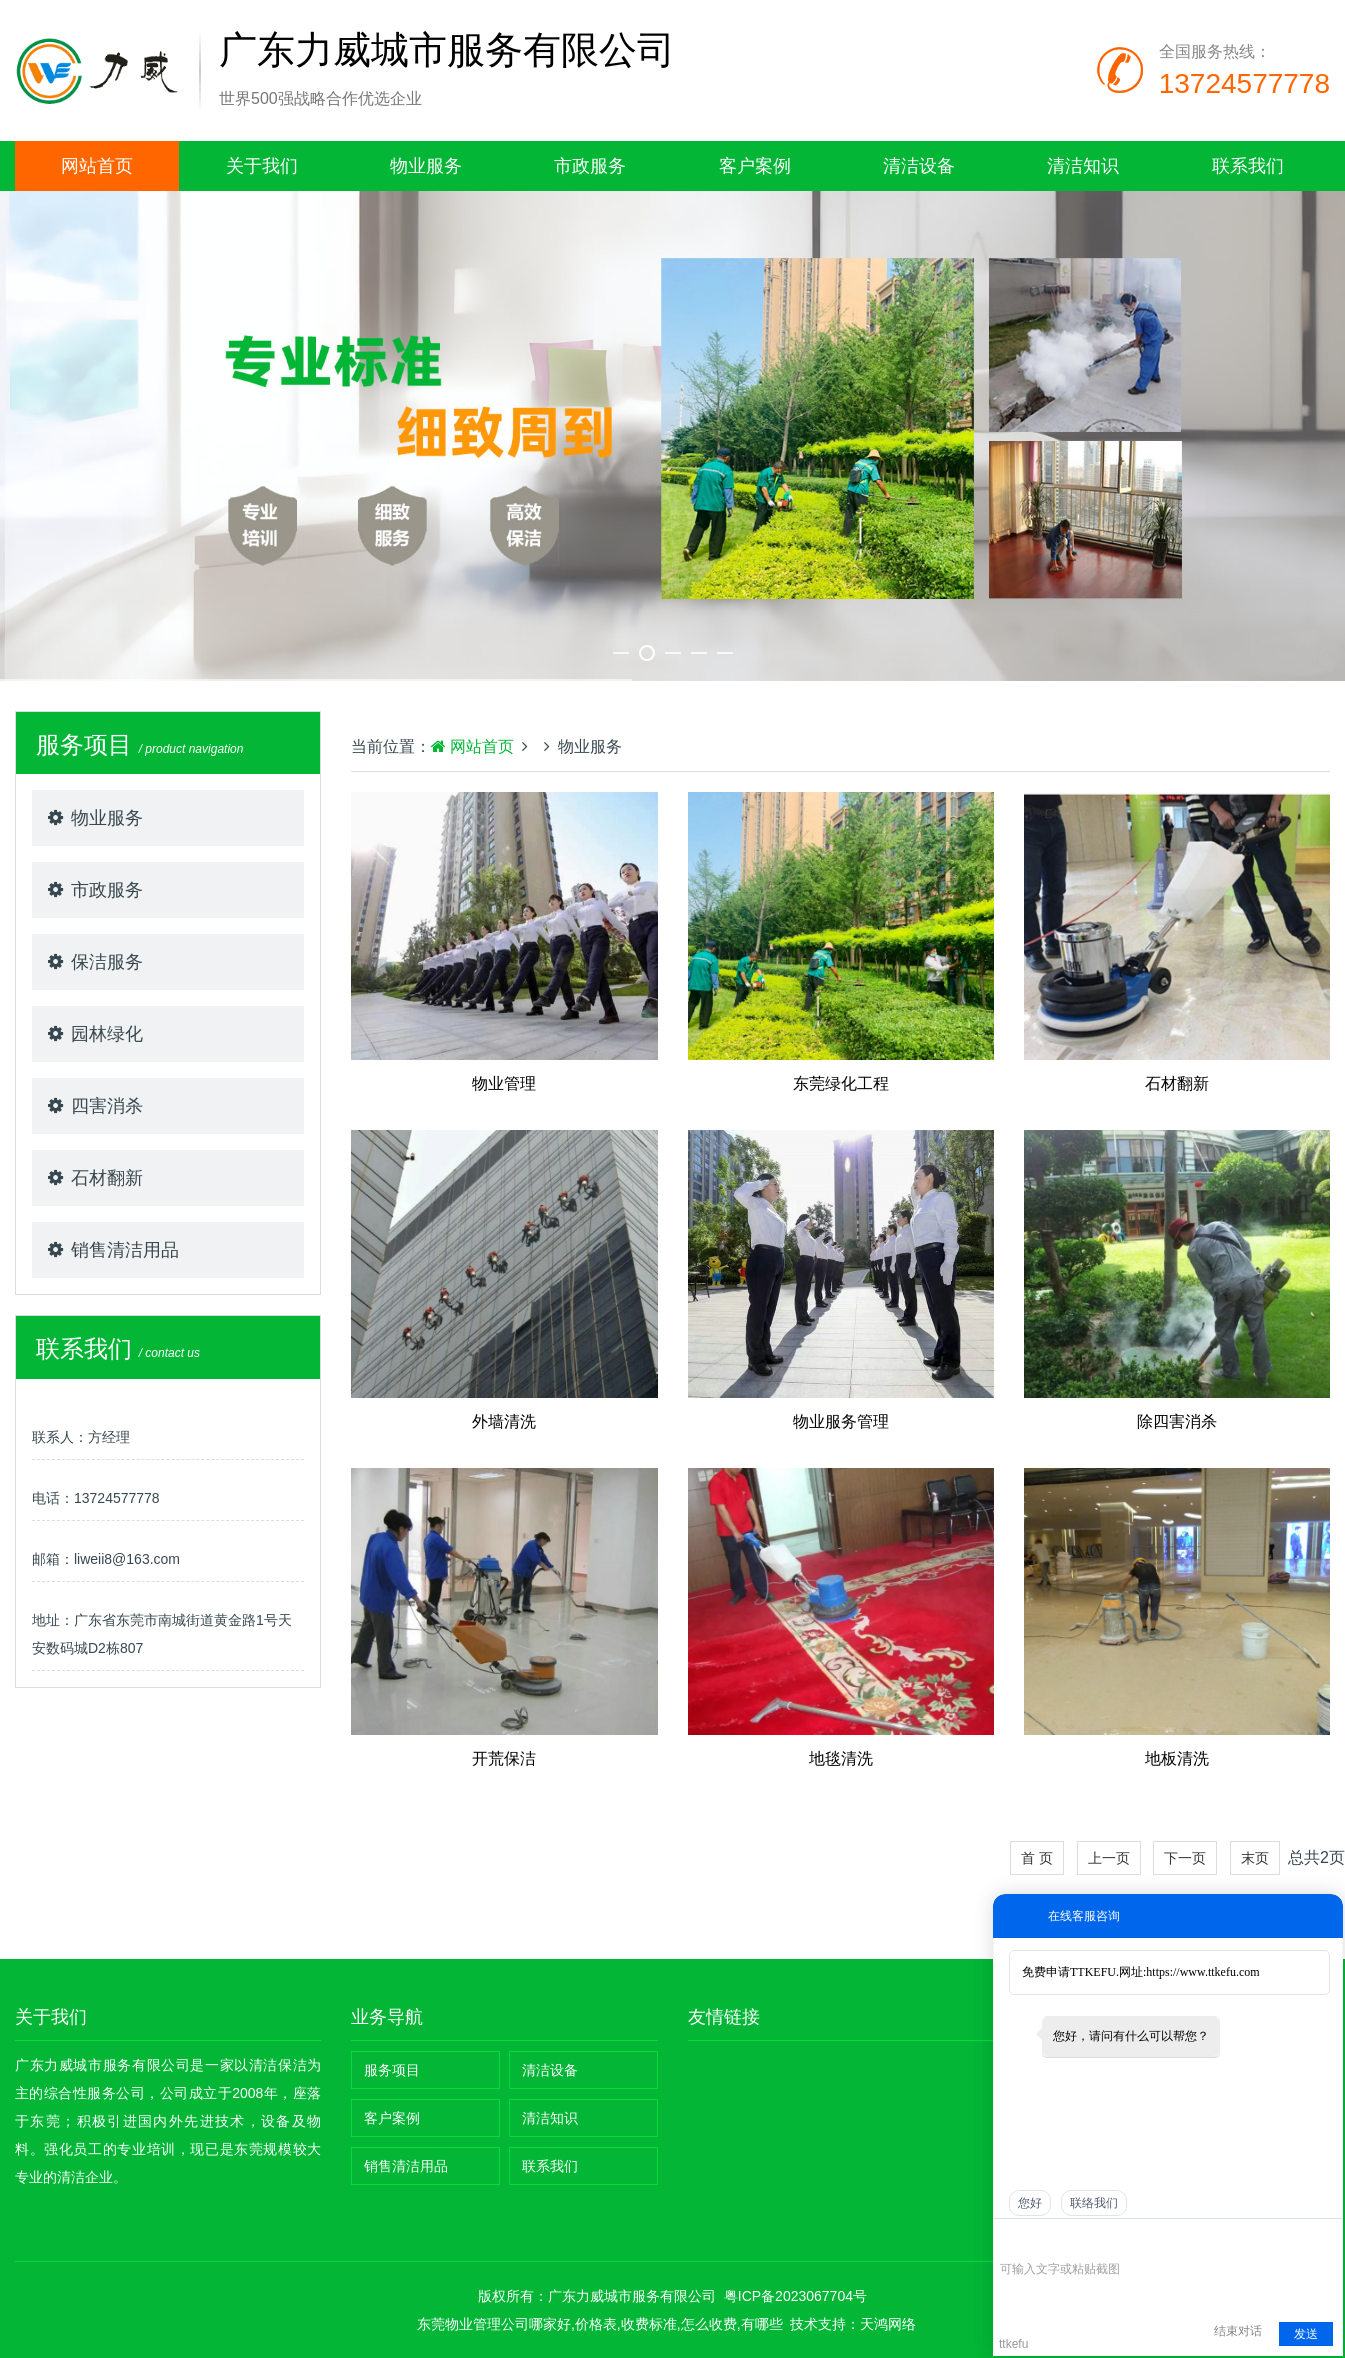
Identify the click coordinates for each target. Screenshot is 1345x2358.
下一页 (1185, 1858)
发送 (1306, 2334)
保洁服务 (107, 962)
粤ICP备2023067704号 (795, 2296)
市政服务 (590, 166)
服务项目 (392, 2070)
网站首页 (97, 166)
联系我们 (1248, 166)
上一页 (1109, 1858)
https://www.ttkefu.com (1202, 1972)
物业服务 (426, 166)
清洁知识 (1083, 166)
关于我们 (262, 166)
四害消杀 (107, 1106)
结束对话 (1238, 2331)
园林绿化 (107, 1034)
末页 (1255, 1858)
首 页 (1037, 1858)
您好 (1030, 2203)
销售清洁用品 (125, 1250)
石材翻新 (107, 1178)
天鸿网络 (888, 2324)
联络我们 (1094, 2203)
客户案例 (755, 166)
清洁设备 (919, 166)
